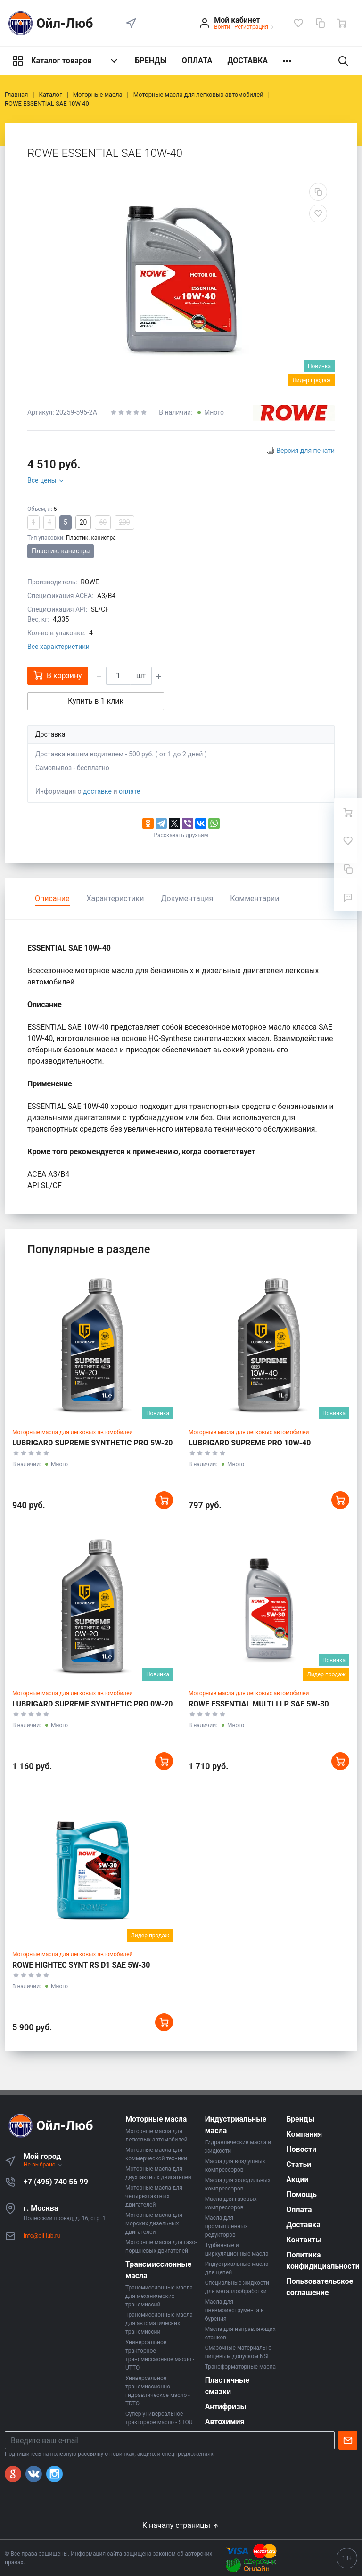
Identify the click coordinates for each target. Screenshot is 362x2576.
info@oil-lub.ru (42, 2235)
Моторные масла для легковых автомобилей (72, 1432)
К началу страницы (181, 2525)
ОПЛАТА (197, 60)
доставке (97, 791)
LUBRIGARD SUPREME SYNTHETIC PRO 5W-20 (92, 1442)
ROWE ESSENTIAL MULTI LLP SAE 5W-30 (259, 1703)
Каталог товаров (66, 60)
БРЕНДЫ (151, 60)
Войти (222, 27)
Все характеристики (58, 646)
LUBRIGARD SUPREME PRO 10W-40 (250, 1442)
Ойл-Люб (49, 23)
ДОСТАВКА (247, 60)
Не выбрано (43, 2164)
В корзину (57, 675)
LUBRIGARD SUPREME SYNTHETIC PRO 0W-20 (92, 1703)
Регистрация (251, 27)
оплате (129, 791)
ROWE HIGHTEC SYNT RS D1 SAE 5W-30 (81, 1965)
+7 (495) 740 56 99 (56, 2181)
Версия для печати (305, 450)
